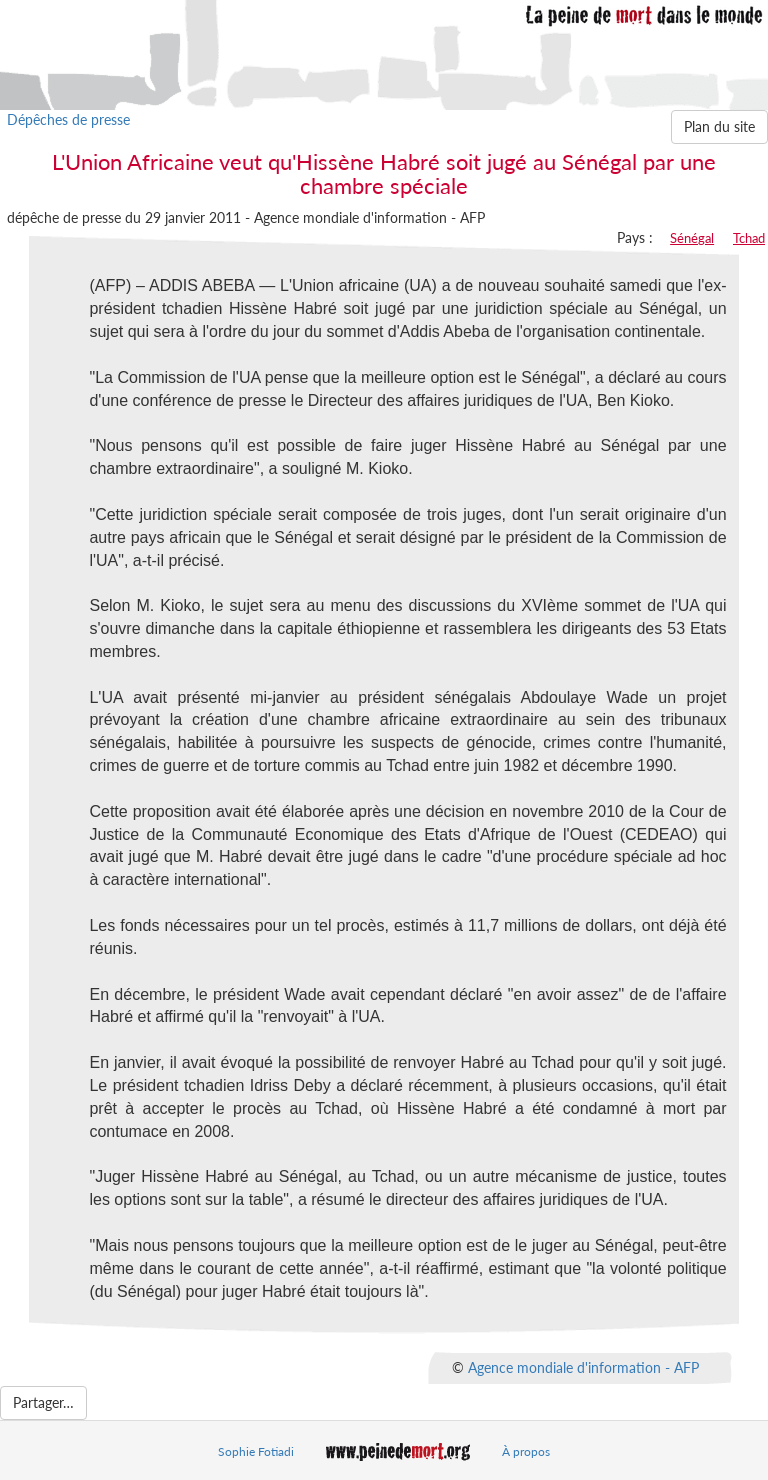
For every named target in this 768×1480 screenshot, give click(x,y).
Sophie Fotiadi (256, 1451)
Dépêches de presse (68, 119)
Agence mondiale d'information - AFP (583, 1367)
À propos (526, 1451)
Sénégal (692, 238)
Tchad (749, 238)
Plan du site (719, 126)
